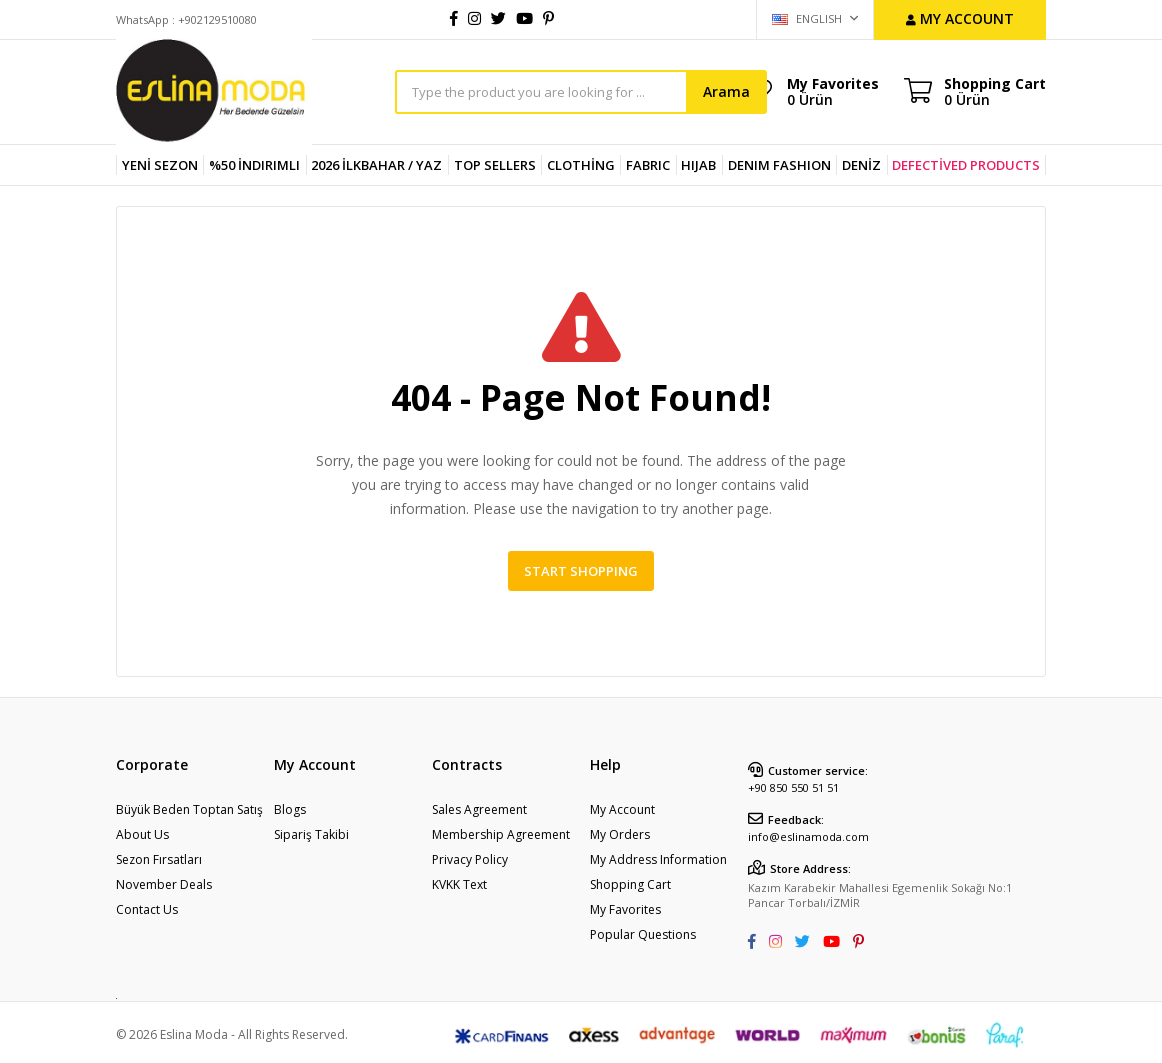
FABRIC (648, 165)
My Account (622, 809)
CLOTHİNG (581, 165)
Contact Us (147, 909)
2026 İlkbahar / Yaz (376, 165)
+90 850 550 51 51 (793, 787)
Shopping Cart (630, 884)
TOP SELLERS (495, 165)
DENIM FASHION (779, 165)
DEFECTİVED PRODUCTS (966, 165)
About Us (142, 834)
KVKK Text (459, 884)
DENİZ (861, 165)
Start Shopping (581, 571)
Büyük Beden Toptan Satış (189, 809)
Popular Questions (643, 934)
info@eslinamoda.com (808, 836)
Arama (726, 91)
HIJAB (698, 165)
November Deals (164, 884)
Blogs (290, 809)
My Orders (620, 834)
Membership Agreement (501, 834)
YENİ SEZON (160, 165)
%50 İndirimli (254, 165)
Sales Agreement (479, 809)
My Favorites (833, 91)
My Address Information (658, 859)
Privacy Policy (470, 859)
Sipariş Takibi (311, 834)
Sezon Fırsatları (159, 859)
